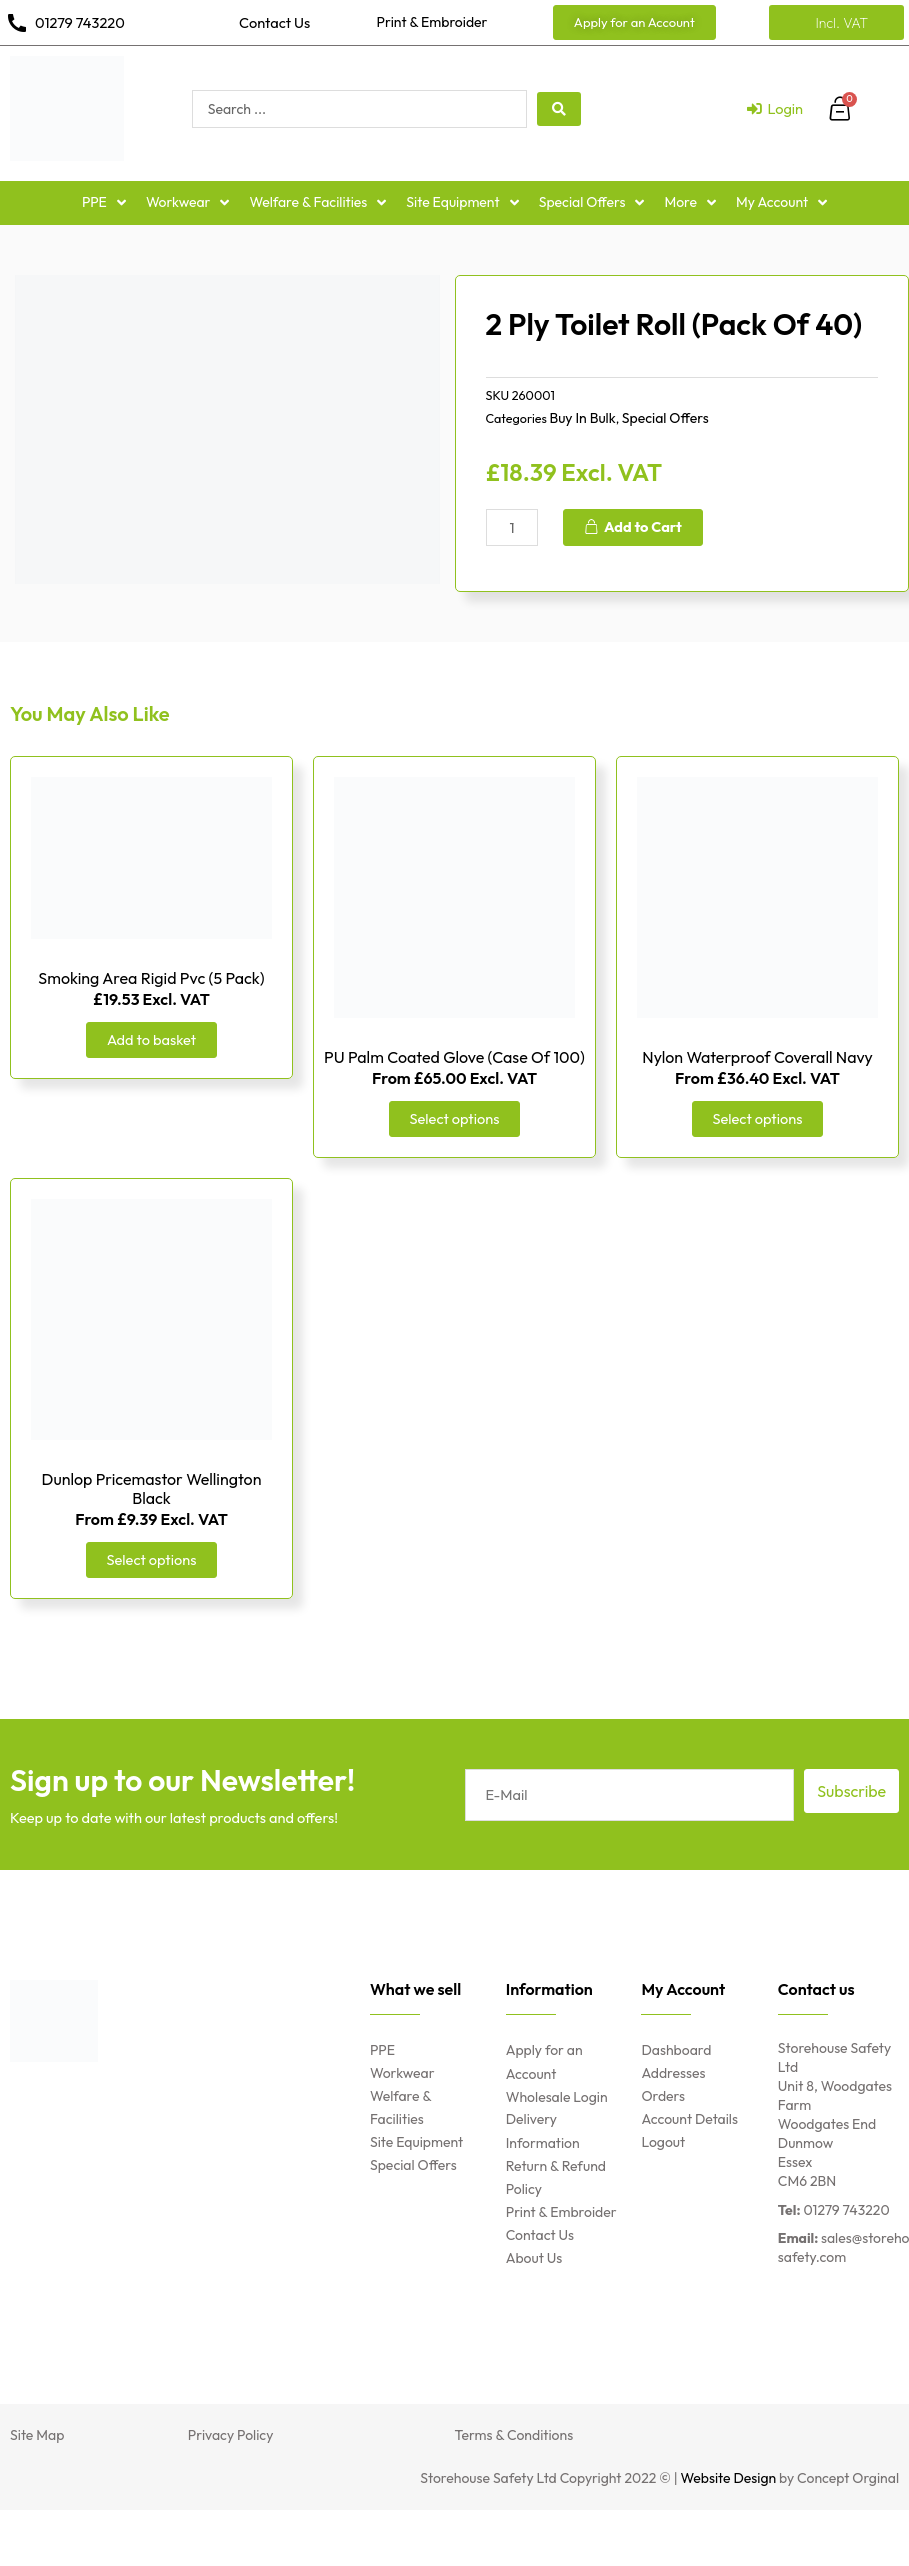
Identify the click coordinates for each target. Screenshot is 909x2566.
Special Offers (665, 418)
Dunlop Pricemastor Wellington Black (152, 1488)
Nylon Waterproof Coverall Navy (757, 1057)
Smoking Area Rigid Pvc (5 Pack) (151, 978)
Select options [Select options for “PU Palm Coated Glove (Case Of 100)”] (455, 1118)
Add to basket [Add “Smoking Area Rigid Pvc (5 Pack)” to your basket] (151, 1039)
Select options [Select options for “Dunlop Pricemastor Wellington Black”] (152, 1559)
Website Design (729, 2478)
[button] (634, 22)
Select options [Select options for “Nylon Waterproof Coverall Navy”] (758, 1118)
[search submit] (559, 109)
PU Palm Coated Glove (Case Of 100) (454, 1057)
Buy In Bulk (582, 418)
